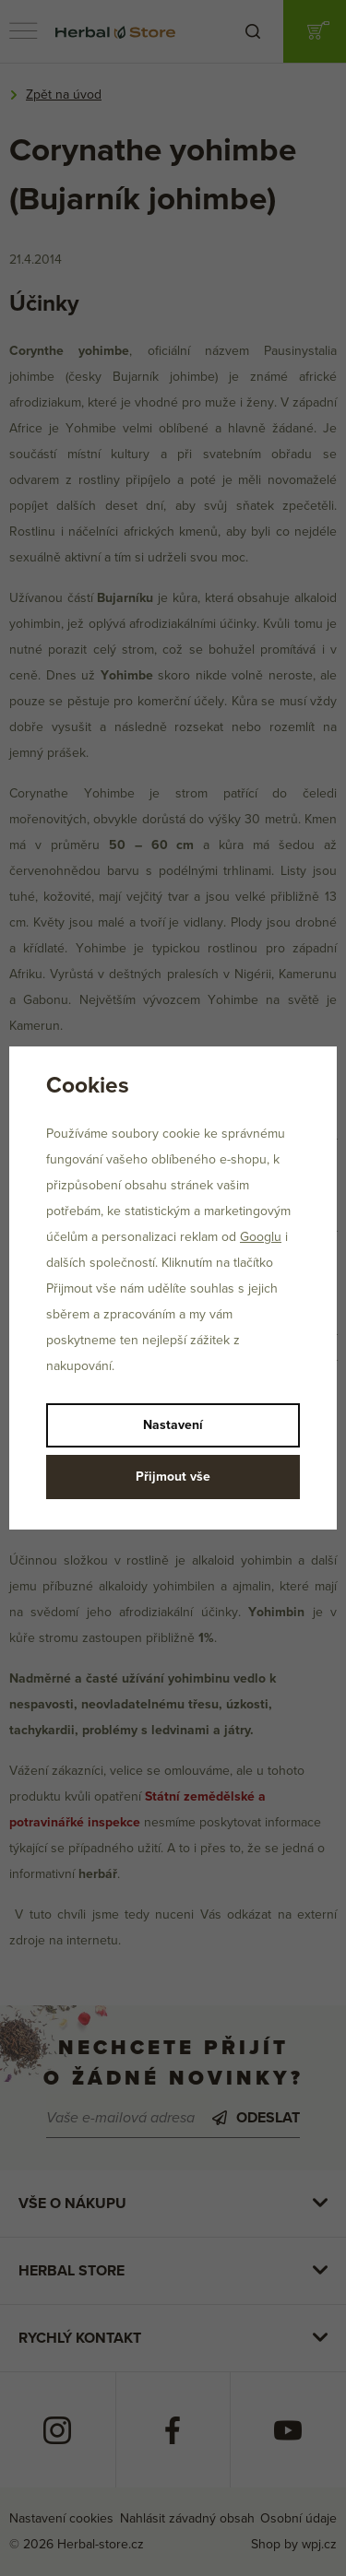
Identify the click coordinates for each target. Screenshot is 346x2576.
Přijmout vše (173, 1476)
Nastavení (173, 1425)
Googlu (260, 1237)
